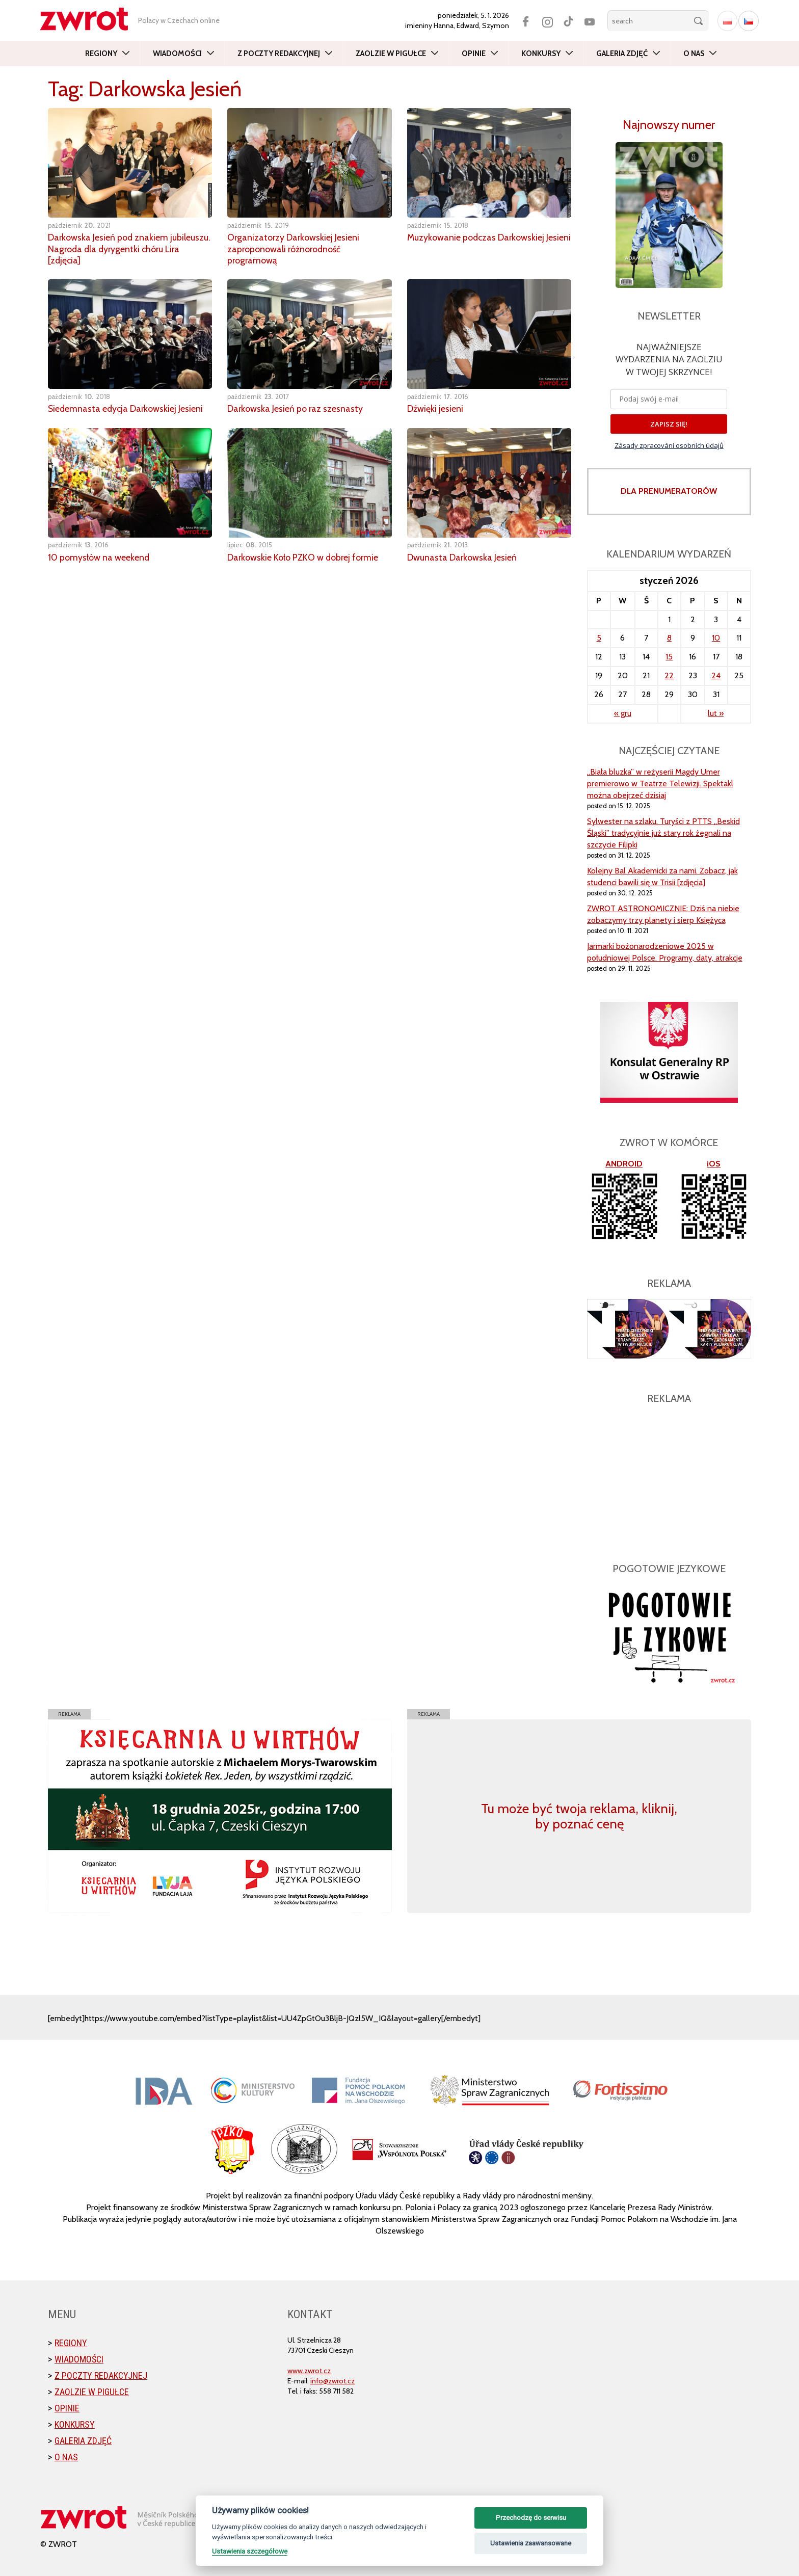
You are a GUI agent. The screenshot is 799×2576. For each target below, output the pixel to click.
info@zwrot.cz (332, 2380)
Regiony (101, 53)
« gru (622, 713)
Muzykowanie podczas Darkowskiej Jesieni (476, 242)
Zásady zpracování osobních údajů (669, 445)
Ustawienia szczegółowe (249, 2551)
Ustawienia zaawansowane (530, 2543)
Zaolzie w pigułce (391, 53)
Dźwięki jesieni (435, 406)
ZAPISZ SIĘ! (668, 424)
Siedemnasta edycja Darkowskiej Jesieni (126, 406)
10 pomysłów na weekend (99, 555)
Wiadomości (177, 53)
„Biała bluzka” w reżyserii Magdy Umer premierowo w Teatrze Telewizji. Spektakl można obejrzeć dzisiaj (660, 783)
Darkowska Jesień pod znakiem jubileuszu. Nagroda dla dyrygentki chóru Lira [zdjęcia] (129, 247)
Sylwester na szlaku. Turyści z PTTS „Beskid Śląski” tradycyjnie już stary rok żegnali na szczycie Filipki (663, 832)
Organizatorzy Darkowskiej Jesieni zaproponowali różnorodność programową (294, 247)
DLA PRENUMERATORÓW (669, 491)
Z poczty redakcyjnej (278, 53)
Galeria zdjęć (622, 53)
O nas (693, 53)
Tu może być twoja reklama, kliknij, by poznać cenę (579, 1816)
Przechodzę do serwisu (531, 2517)
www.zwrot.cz (309, 2370)
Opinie (474, 53)
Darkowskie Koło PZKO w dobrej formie (303, 555)
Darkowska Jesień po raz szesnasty (295, 406)
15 (669, 656)
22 (669, 675)
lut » (716, 713)
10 (716, 638)
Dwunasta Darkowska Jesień (462, 555)
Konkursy (541, 53)
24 (716, 675)
